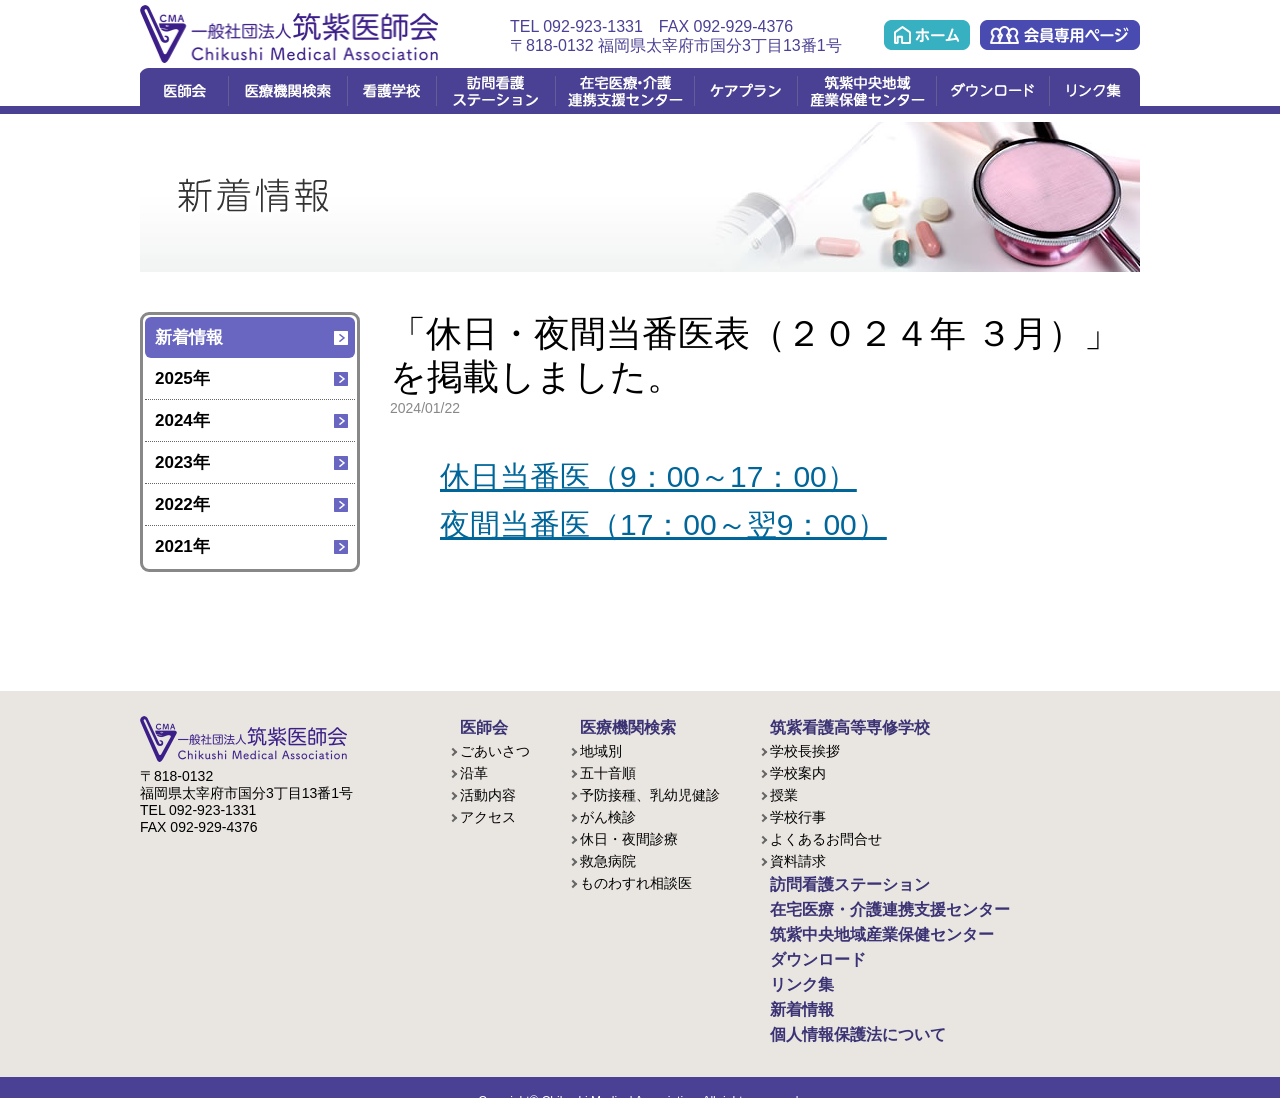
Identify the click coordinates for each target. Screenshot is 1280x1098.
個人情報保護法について (837, 1012)
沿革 (474, 770)
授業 (784, 792)
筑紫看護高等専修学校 (830, 726)
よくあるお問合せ (826, 836)
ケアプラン (745, 91)
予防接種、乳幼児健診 (650, 792)
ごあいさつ (495, 748)
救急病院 (608, 858)
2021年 (182, 546)
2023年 (182, 462)
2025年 (182, 378)
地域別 (601, 748)
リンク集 (1094, 91)
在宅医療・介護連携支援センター (624, 91)
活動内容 (488, 792)
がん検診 (608, 814)
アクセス (488, 814)
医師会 (184, 91)
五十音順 (608, 770)
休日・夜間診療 (629, 836)
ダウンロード (992, 91)
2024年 (182, 420)
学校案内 (798, 770)
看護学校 (391, 91)
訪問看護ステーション (495, 91)
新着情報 (189, 337)
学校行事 (798, 814)
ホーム (927, 35)
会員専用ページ (1060, 35)
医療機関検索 (287, 91)
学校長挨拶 (805, 748)
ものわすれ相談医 (636, 880)
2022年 (182, 504)
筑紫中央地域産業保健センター (866, 91)
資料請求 (798, 858)
